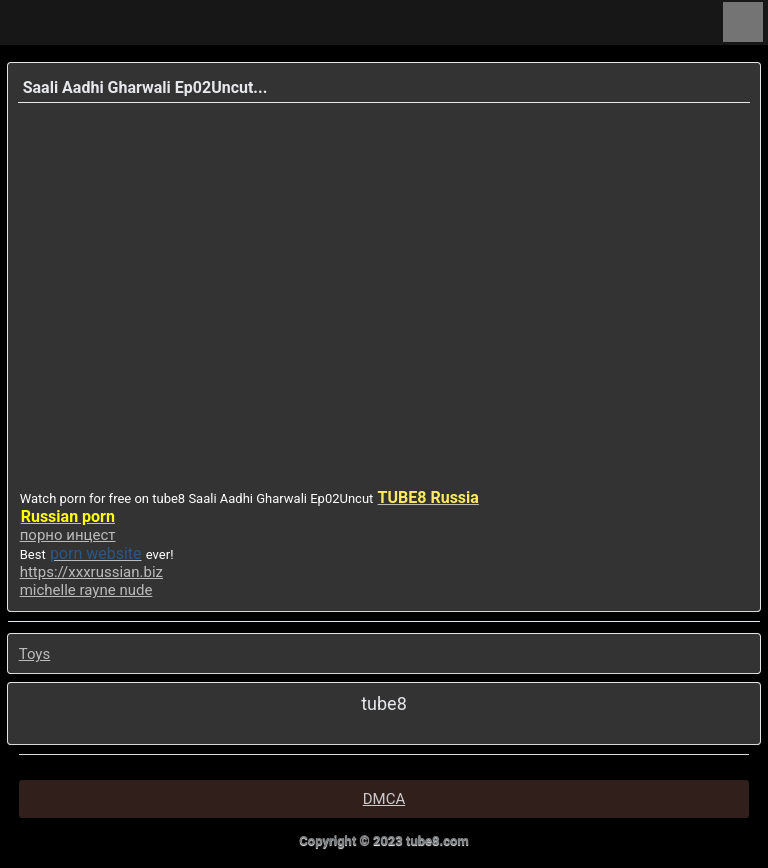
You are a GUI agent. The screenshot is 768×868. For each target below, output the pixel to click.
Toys (35, 654)
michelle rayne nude (86, 590)
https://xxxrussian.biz (91, 572)
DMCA (384, 799)
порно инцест (68, 535)
